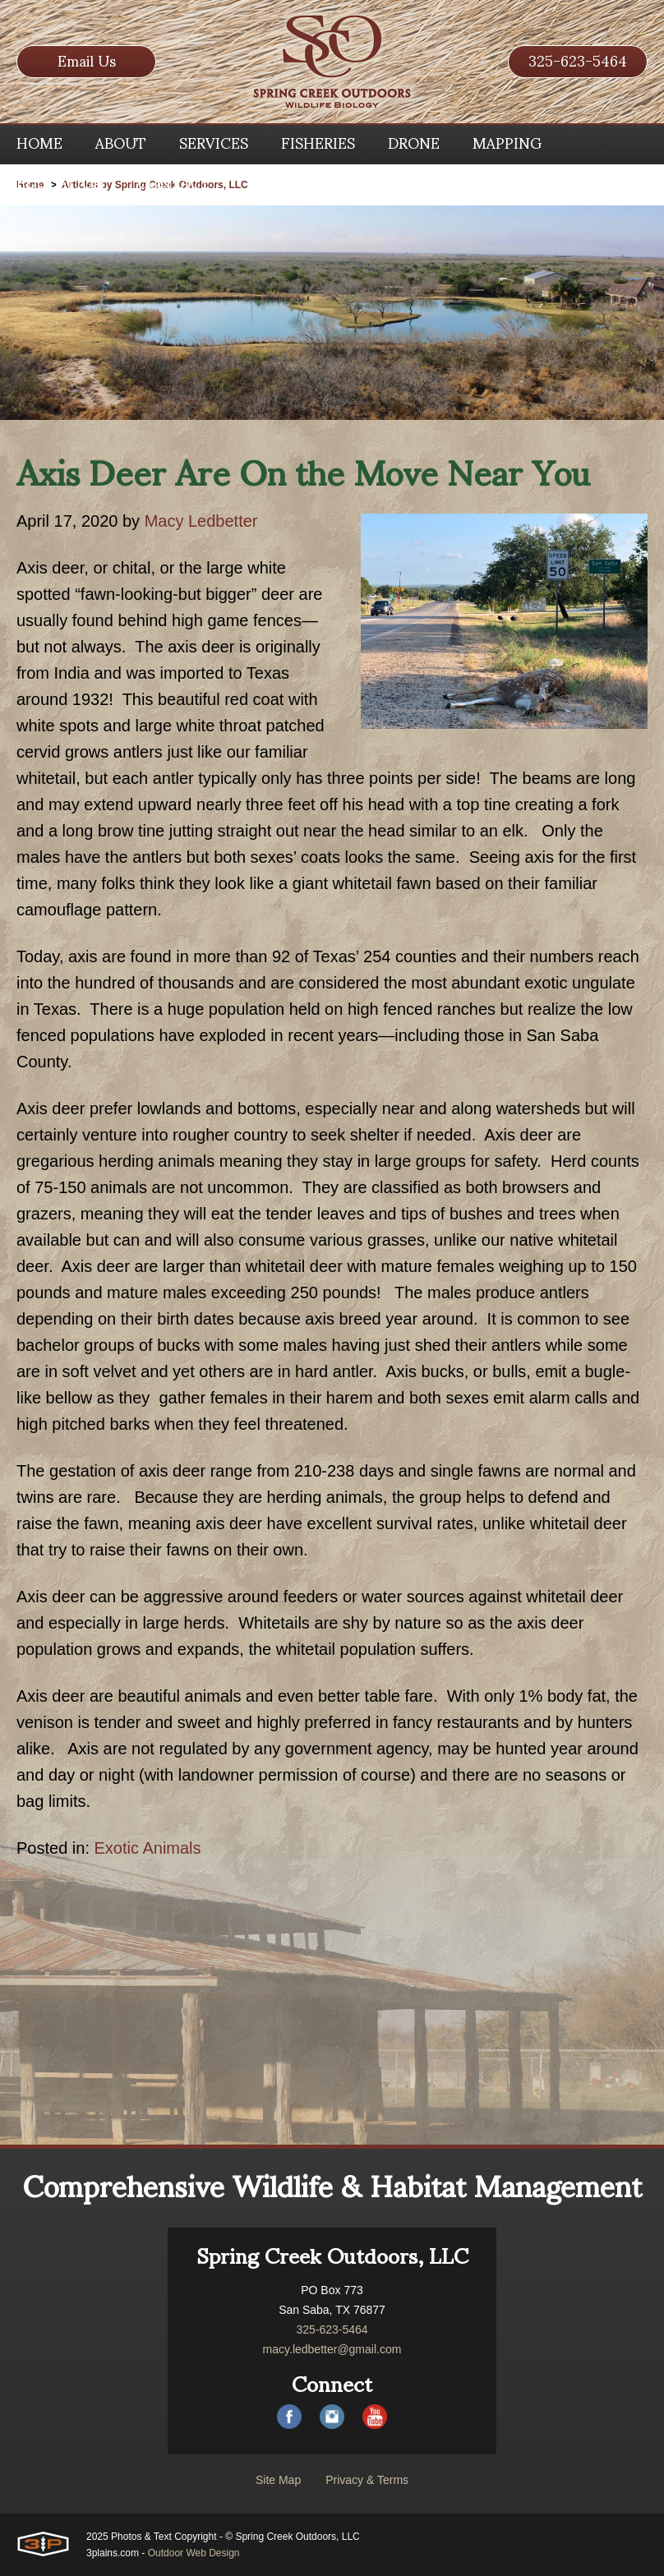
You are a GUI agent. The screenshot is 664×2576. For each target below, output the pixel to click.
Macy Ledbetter (201, 521)
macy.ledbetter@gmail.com (332, 2349)
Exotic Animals (148, 1848)
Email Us (87, 61)
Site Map (278, 2479)
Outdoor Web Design (194, 2553)
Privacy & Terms (366, 2479)
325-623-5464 (577, 61)
